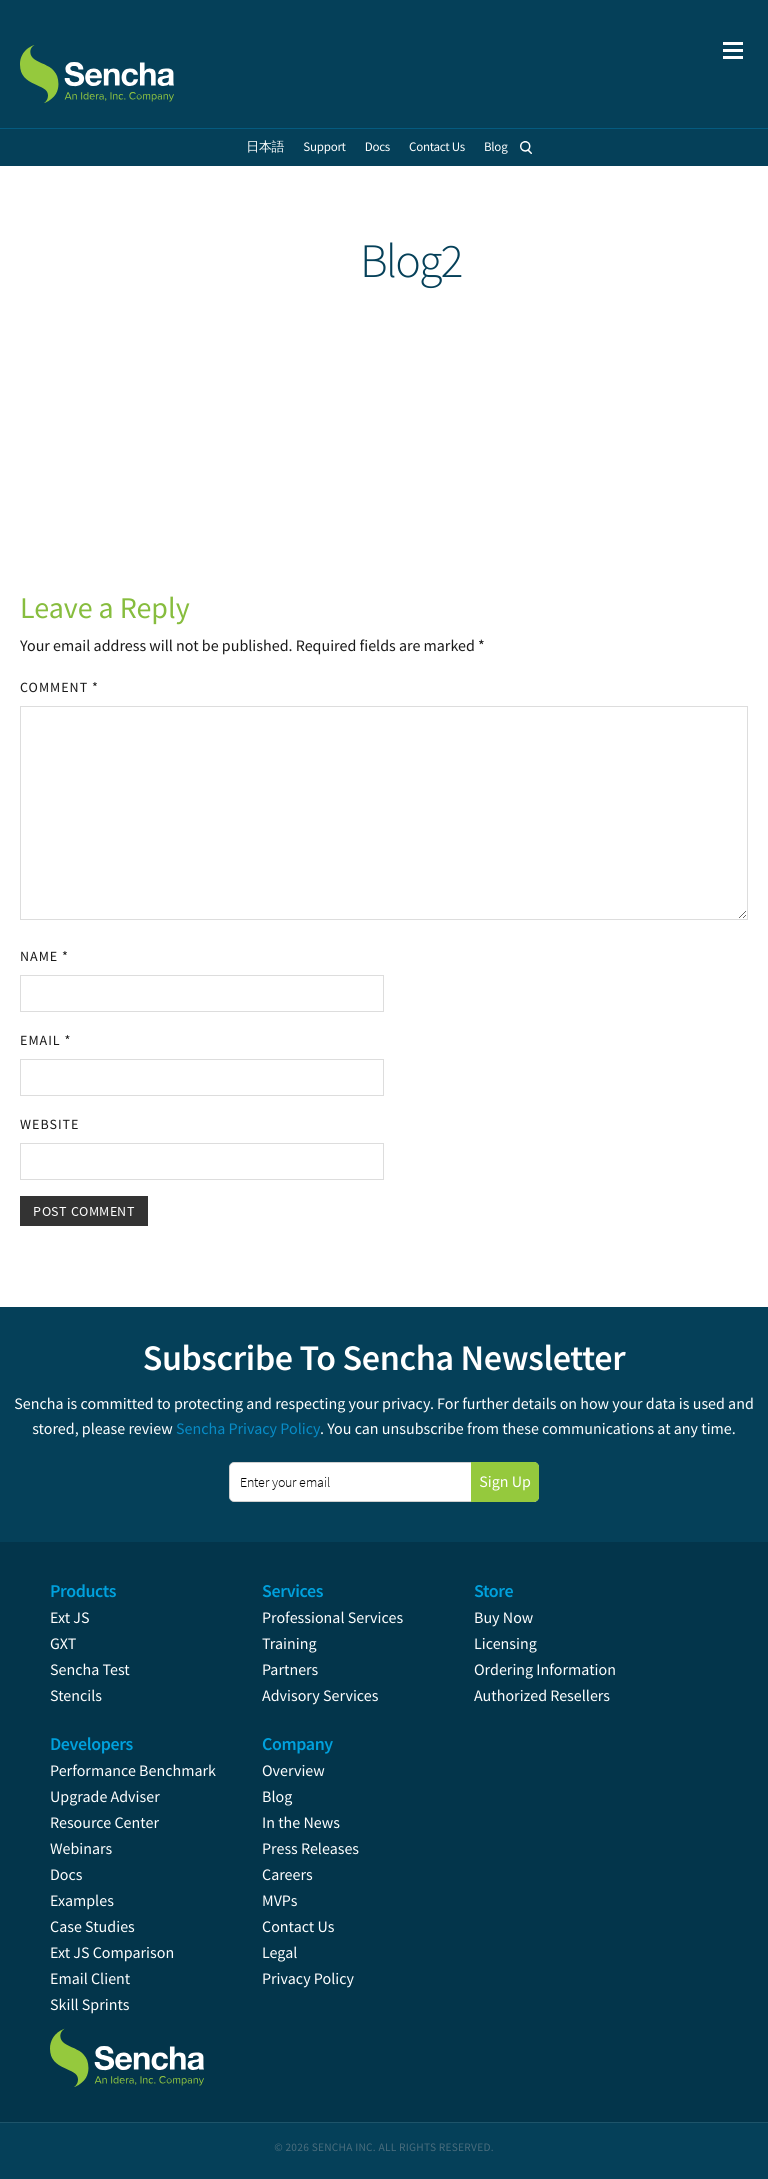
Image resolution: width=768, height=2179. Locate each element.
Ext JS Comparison (112, 1953)
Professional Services (332, 1618)
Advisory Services (320, 1696)
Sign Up (505, 1482)
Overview (293, 1771)
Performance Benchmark (133, 1771)
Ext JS (70, 1618)
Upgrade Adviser (105, 1797)
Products (83, 1590)
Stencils (76, 1696)
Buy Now (503, 1618)
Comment (59, 687)
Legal (279, 1953)
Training (289, 1644)
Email (45, 1040)
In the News (301, 1823)
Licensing (505, 1644)
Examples (82, 1901)
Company (297, 1743)
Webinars (81, 1849)
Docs (66, 1875)
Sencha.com (122, 64)
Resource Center (104, 1823)
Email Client (90, 1979)
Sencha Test (90, 1670)
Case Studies (92, 1927)
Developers (91, 1743)
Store (493, 1590)
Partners (290, 1670)
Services (292, 1590)
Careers (287, 1875)
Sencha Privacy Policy (248, 1429)
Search (527, 147)
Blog (277, 1797)
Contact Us (298, 1927)
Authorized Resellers (542, 1696)
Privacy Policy (308, 1979)
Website (49, 1124)
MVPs (279, 1901)
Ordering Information (545, 1670)
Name (44, 956)
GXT (63, 1644)
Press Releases (310, 1849)
